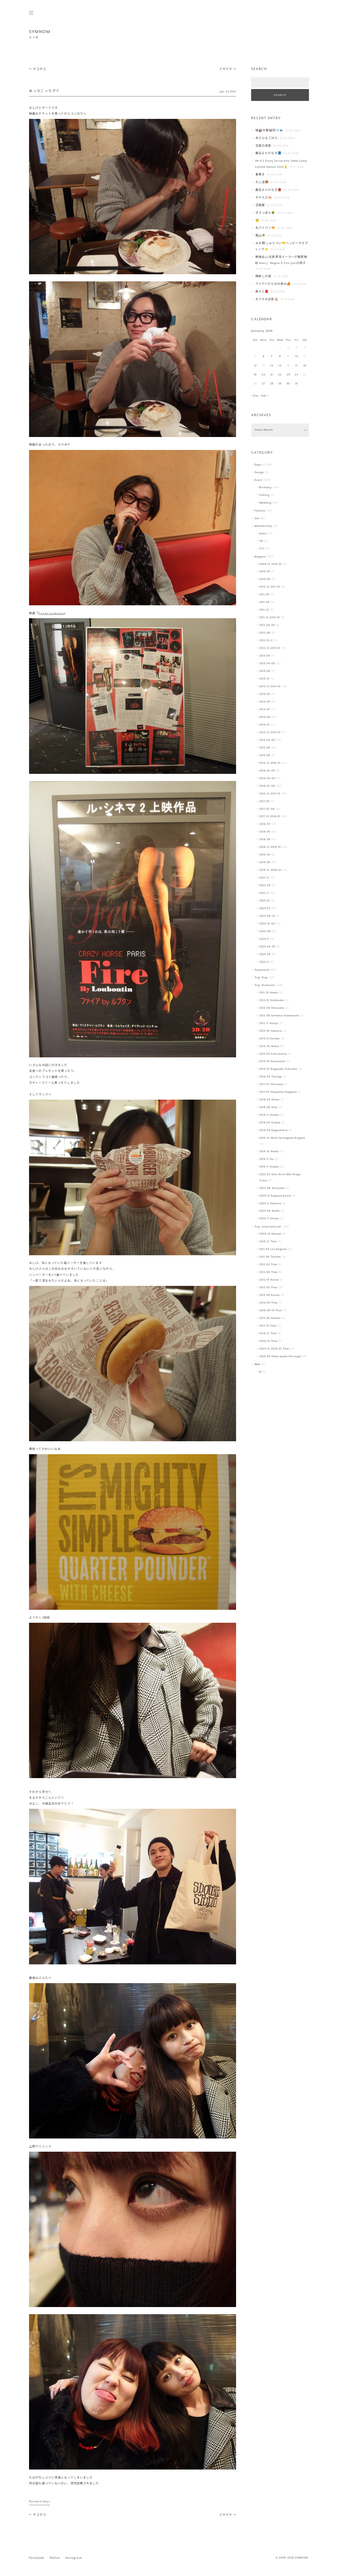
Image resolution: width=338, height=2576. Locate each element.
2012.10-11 (266, 640)
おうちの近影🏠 (267, 299)
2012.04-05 (267, 625)
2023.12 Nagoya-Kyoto (275, 1195)
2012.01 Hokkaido (271, 1000)
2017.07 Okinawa (271, 1084)
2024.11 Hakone (270, 1203)
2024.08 (265, 931)
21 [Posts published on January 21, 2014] (271, 374)
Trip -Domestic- (265, 985)
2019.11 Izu (266, 1159)
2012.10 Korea (269, 1279)
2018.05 (264, 831)
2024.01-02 (267, 923)
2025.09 (265, 954)
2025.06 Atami (269, 1211)
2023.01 (264, 900)
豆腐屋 (260, 205)
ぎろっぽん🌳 (265, 213)
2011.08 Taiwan (270, 1257)
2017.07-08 (267, 809)
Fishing (264, 495)
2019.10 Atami (269, 1151)
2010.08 (265, 579)
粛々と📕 (262, 291)
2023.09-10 (267, 916)
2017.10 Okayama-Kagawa (278, 1092)
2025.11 (264, 962)
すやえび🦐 (263, 197)
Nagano (260, 556)
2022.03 (265, 885)
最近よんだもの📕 (268, 190)
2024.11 (264, 939)
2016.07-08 (267, 786)
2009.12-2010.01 (270, 564)
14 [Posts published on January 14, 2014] (271, 365)
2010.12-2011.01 (269, 586)
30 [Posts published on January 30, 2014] (288, 383)
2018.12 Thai (268, 1333)
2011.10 (264, 609)
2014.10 (264, 724)
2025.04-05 (267, 946)
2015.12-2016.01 (270, 763)
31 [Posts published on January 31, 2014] (296, 383)
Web (257, 1364)
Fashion (260, 510)
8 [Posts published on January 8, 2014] (280, 356)
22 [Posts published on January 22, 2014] (279, 374)
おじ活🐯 (262, 182)
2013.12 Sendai (269, 1038)
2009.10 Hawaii (270, 1234)
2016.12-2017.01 (270, 793)
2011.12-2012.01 (269, 617)
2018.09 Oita (268, 1107)
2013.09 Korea (269, 1295)
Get (257, 518)
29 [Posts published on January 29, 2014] (280, 383)
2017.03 (264, 801)
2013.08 (264, 671)
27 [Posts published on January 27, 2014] (263, 383)
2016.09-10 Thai (270, 1310)
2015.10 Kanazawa (272, 1061)
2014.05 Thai (268, 1302)
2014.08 (265, 717)
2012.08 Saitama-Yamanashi (279, 1015)
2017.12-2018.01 (270, 816)
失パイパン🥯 (265, 228)
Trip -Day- (262, 977)
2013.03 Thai (268, 1287)
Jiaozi (263, 533)
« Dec (255, 395)
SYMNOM (39, 31)
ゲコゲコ (37, 69)
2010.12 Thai (268, 1241)
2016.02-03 (267, 770)
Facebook (36, 2558)
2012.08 (264, 632)
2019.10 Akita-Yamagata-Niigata (282, 1138)
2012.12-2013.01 (270, 648)
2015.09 (264, 755)
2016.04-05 (267, 778)
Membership (263, 526)
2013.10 (264, 678)
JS (260, 1371)
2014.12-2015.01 (270, 732)
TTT (262, 548)
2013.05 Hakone (270, 1031)
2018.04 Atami (269, 1099)
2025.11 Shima (269, 1218)
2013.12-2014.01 (270, 686)
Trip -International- (268, 1226)
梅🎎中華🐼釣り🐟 (269, 130)
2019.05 (264, 854)
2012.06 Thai (268, 1272)
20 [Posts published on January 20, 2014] (263, 374)
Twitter (54, 2558)
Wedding (265, 502)
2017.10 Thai (267, 1325)
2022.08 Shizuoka (272, 1188)
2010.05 (264, 571)
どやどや (227, 69)
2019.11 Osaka (269, 1166)
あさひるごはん (266, 138)
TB (261, 541)
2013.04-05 (267, 663)
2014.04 (265, 701)
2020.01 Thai (268, 1341)
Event (258, 480)
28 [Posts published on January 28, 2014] (272, 383)
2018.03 (264, 824)
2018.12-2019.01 (270, 847)
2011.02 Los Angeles (273, 1249)
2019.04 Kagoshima (273, 1130)
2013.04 (264, 655)
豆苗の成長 (263, 146)
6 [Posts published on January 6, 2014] (264, 356)
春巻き (260, 174)
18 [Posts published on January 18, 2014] (304, 365)
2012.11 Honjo (268, 1023)
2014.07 (264, 709)
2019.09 (265, 862)
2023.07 (265, 908)
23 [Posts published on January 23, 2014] (288, 374)
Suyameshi (262, 970)
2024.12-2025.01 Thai (274, 1348)
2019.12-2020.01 (270, 870)
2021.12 (264, 877)
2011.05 (264, 594)
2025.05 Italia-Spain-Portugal (280, 1356)
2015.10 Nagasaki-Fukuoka (278, 1069)
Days (46, 2501)
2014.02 (264, 694)
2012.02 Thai (268, 1264)
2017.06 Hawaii (270, 1318)
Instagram (73, 2558)
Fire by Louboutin (51, 613)
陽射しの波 (263, 276)
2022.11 (264, 893)
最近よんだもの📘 (268, 153)
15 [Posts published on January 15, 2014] (280, 365)
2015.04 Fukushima (273, 1054)
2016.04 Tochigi (270, 1076)
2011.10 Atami (268, 992)
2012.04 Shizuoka (271, 1008)
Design (259, 472)
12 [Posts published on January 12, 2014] (255, 365)
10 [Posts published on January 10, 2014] (296, 356)
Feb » (265, 395)
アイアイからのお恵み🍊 (273, 284)
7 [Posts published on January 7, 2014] (272, 356)
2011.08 (264, 602)
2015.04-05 (267, 740)
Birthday (265, 487)
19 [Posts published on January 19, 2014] (255, 374)
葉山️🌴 (260, 235)
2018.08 (265, 839)
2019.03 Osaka (269, 1122)
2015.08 (264, 747)
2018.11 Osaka (269, 1115)
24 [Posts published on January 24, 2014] (296, 374)
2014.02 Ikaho (269, 1046)
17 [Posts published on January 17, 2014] (296, 365)
